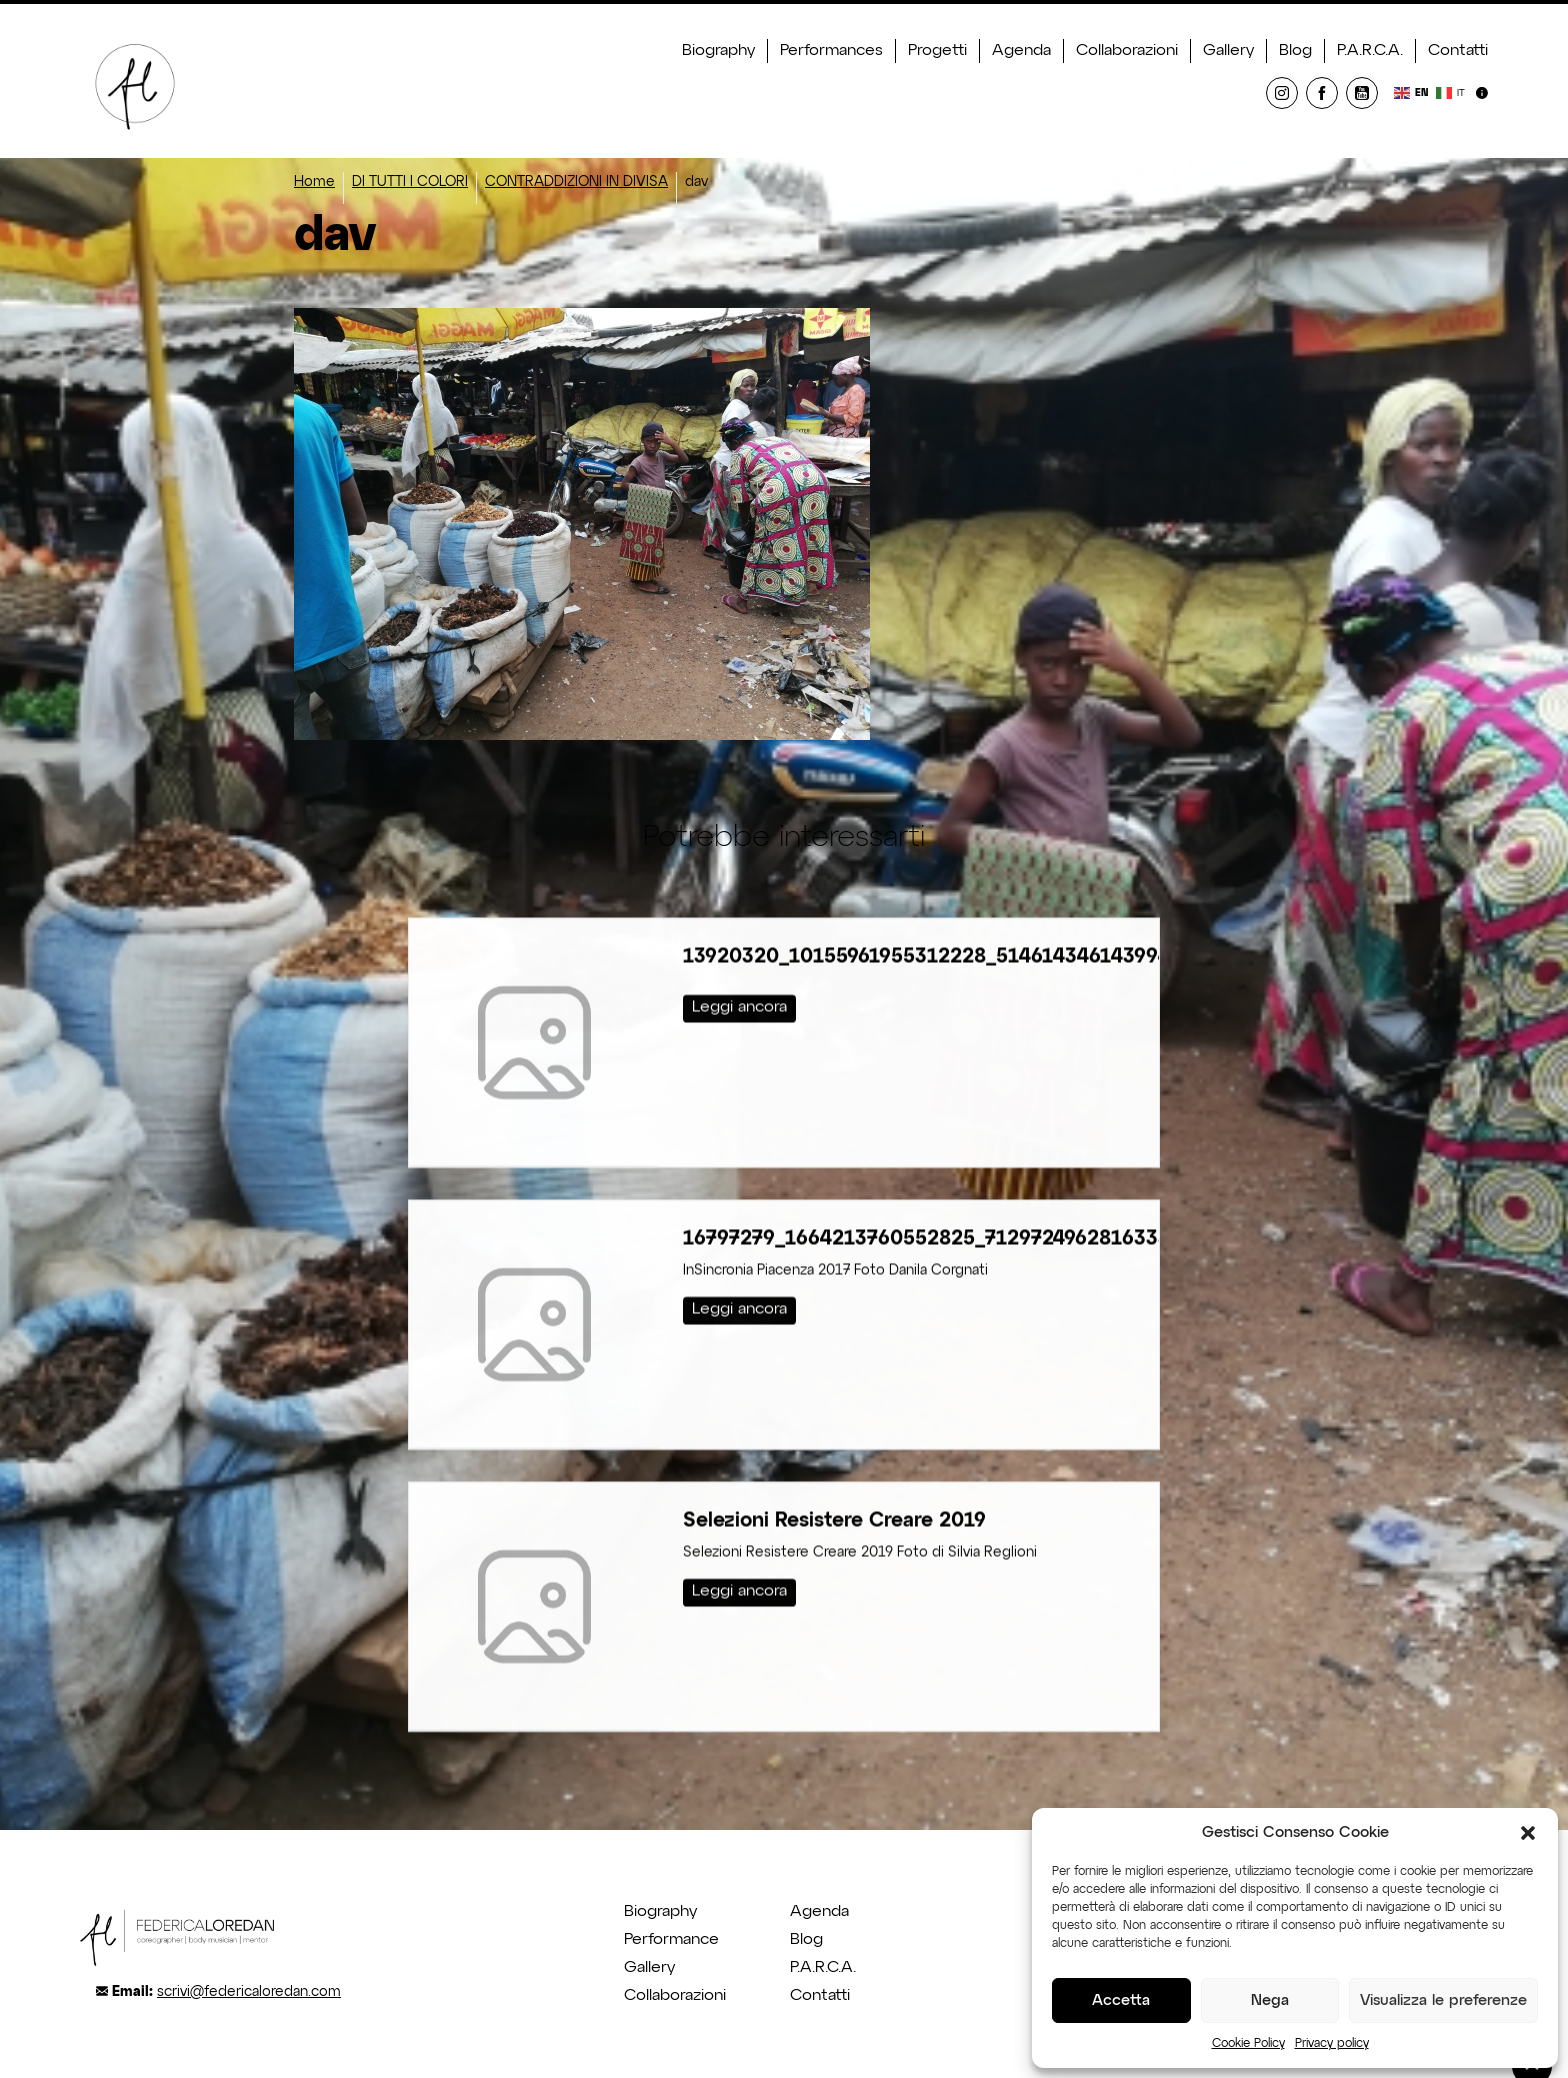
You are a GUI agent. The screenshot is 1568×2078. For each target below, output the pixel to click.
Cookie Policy (1248, 2044)
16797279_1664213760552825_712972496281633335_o (949, 1208)
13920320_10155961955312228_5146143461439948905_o (962, 926)
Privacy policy (1332, 2044)
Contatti (1458, 51)
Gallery (1228, 51)
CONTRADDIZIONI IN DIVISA (576, 182)
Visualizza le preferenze (1443, 2000)
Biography (718, 51)
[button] (1528, 1833)
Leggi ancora (739, 977)
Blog (1295, 51)
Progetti (937, 51)
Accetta (1121, 2000)
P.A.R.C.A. (1370, 51)
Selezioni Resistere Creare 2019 (834, 1490)
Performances (831, 51)
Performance (671, 1940)
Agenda (1021, 51)
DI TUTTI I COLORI (410, 182)
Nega (1270, 2000)
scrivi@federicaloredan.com (249, 1992)
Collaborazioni (1127, 51)
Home (314, 182)
